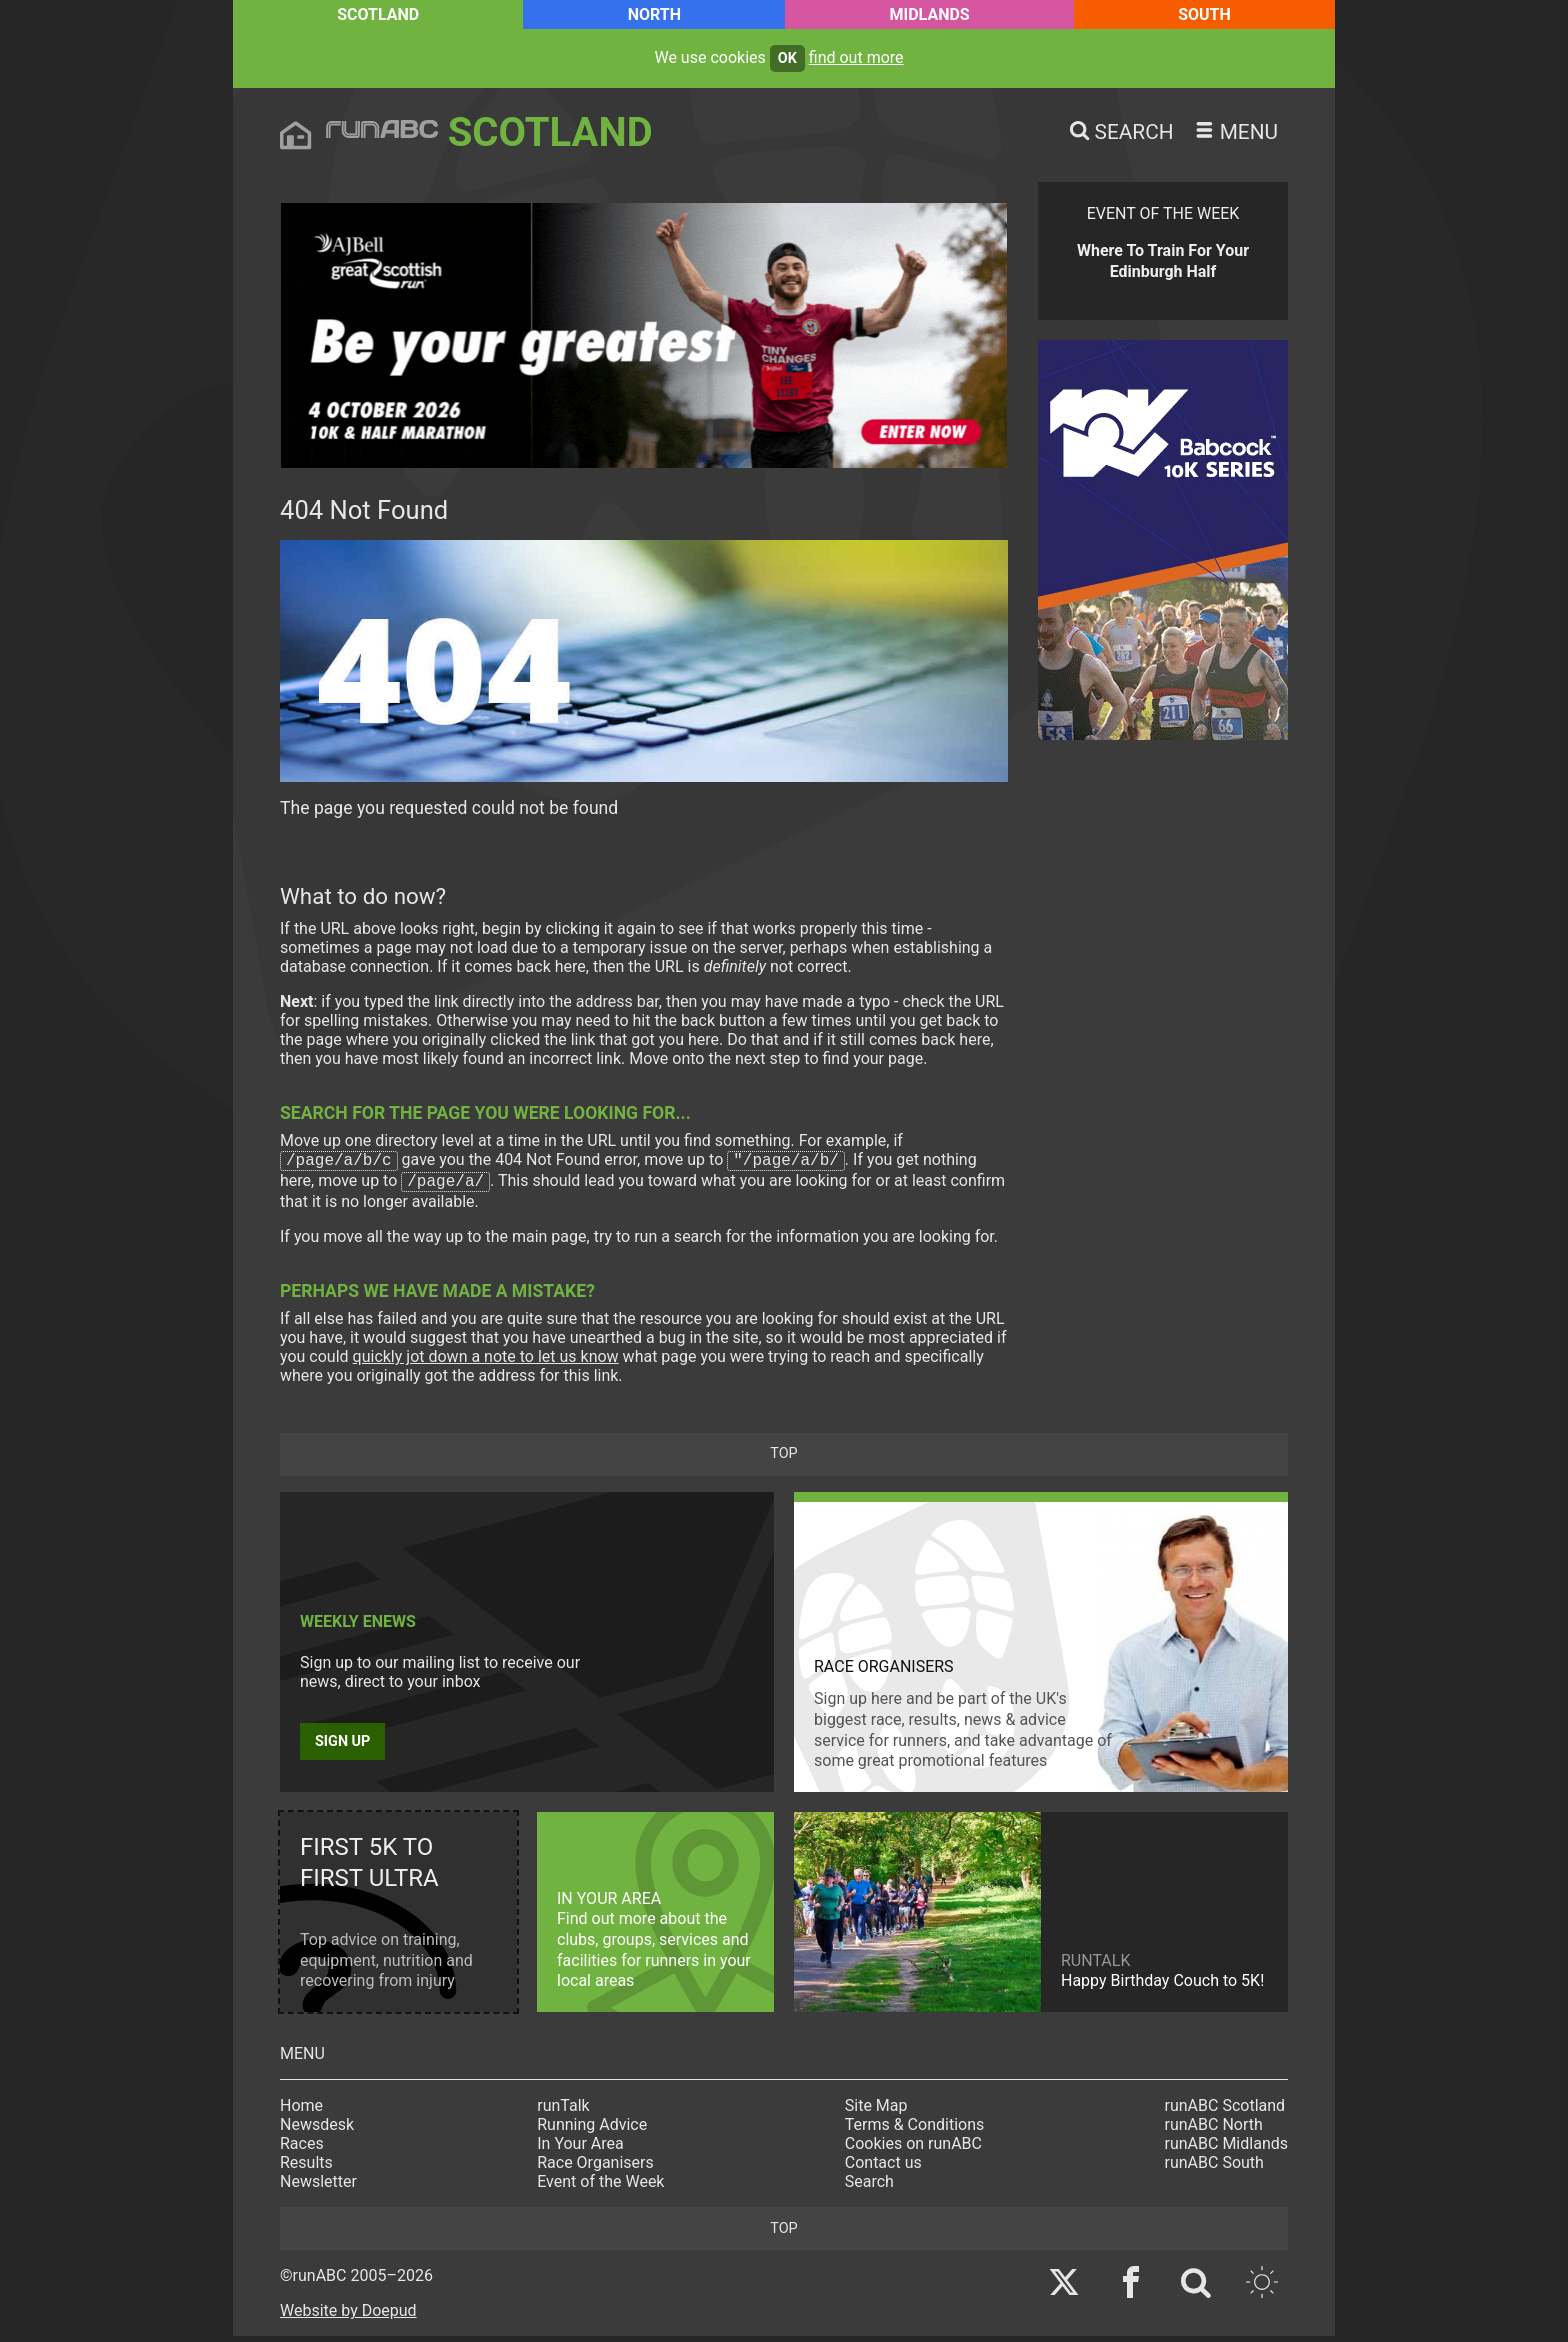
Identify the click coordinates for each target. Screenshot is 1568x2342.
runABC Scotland (1225, 2111)
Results (306, 2168)
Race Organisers (595, 2168)
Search (869, 2187)
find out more (856, 57)
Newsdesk (317, 2130)
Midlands (929, 14)
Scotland (378, 14)
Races (302, 2149)
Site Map (876, 2111)
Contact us (883, 2168)
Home (301, 2111)
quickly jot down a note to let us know (486, 1362)
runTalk (563, 2111)
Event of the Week (600, 2187)
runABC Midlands (1226, 2149)
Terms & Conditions (915, 2130)
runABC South (1214, 2168)
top (783, 1459)
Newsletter (318, 2187)
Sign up (342, 1747)
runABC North (1214, 2130)
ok (787, 58)
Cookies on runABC (913, 2149)
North (654, 14)
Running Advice (592, 2130)
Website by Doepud (348, 2316)
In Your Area (580, 2149)
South (1204, 14)
